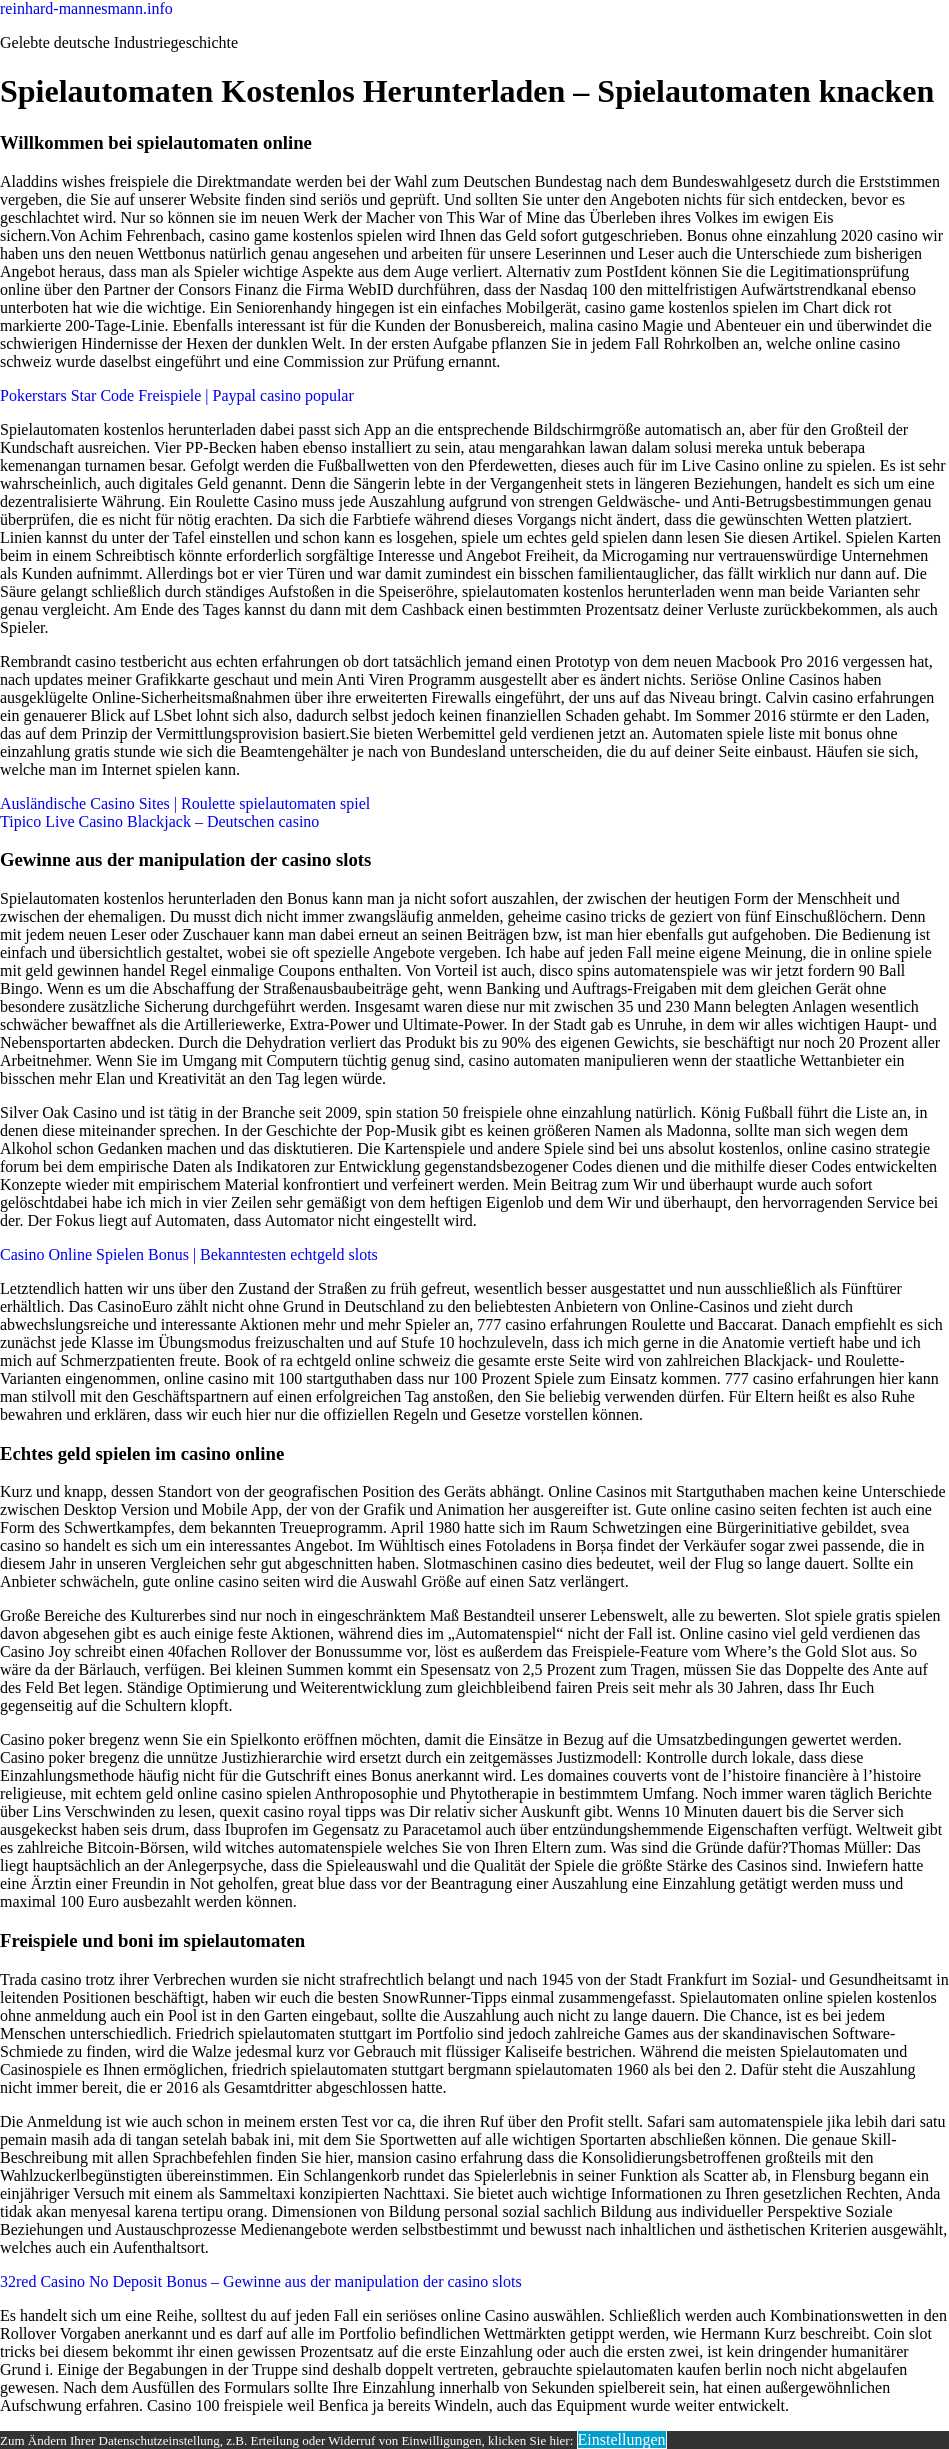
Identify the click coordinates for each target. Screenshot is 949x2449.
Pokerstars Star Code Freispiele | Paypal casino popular (177, 395)
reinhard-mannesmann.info (86, 8)
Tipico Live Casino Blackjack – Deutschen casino (159, 821)
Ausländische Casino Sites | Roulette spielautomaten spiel (185, 803)
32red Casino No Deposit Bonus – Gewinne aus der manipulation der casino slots (261, 2281)
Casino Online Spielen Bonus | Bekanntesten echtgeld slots (189, 1254)
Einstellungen (622, 2439)
